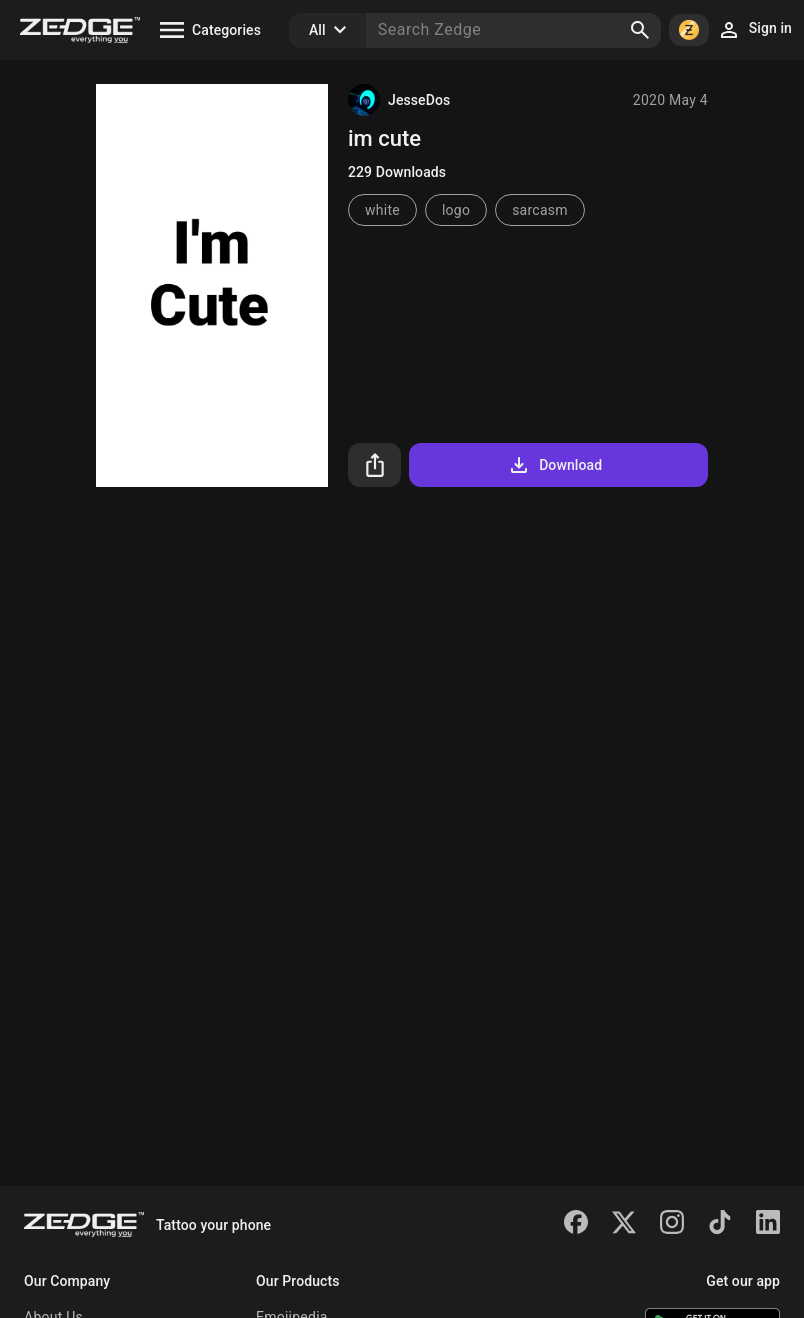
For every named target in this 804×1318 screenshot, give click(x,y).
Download (554, 465)
